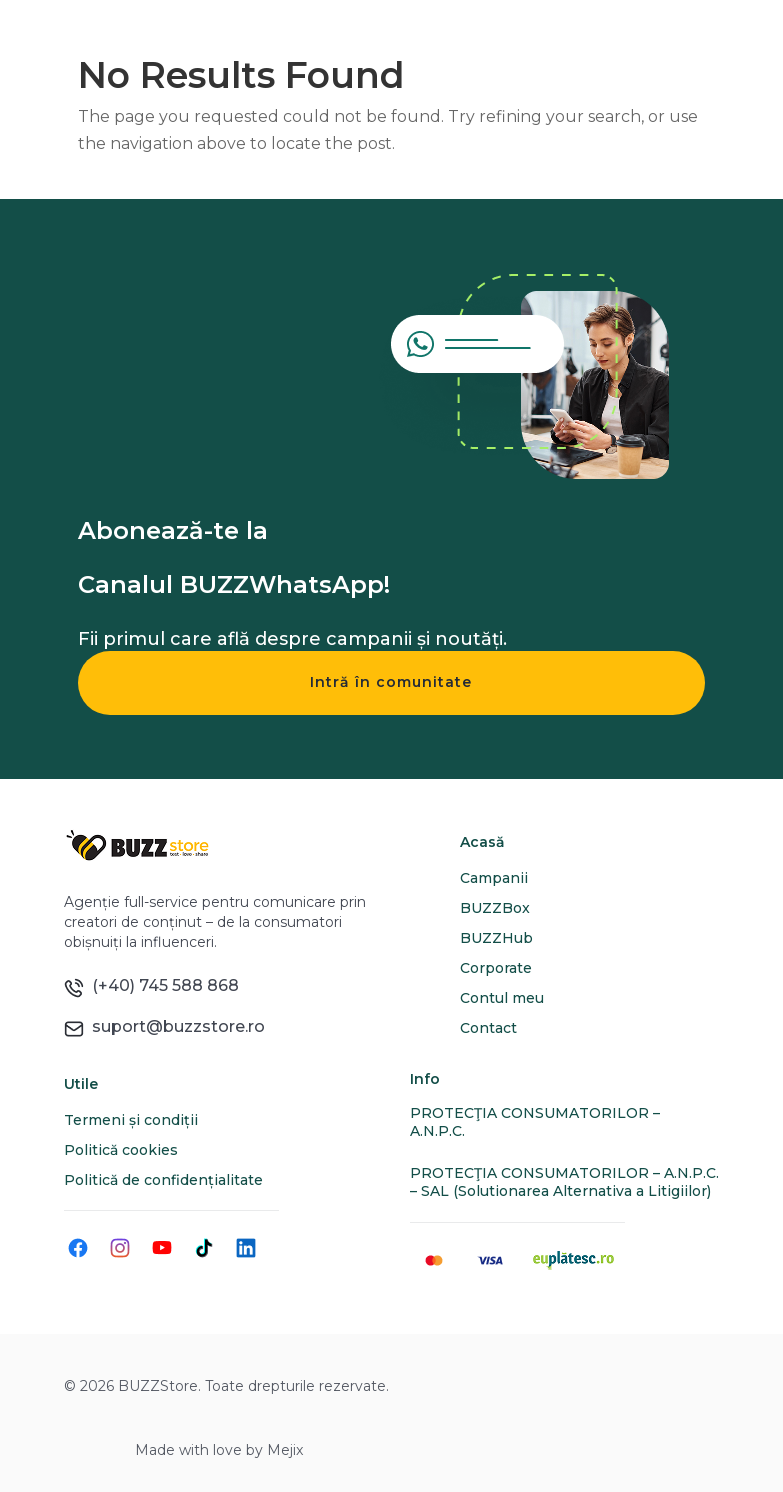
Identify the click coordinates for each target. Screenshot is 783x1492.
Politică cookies (121, 1150)
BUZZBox (495, 908)
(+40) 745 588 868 (161, 985)
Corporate (496, 968)
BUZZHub (496, 938)
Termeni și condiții (131, 1120)
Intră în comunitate (391, 682)
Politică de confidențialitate (163, 1180)
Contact (488, 1028)
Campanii (494, 878)
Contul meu (502, 998)
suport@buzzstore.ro (174, 1026)
